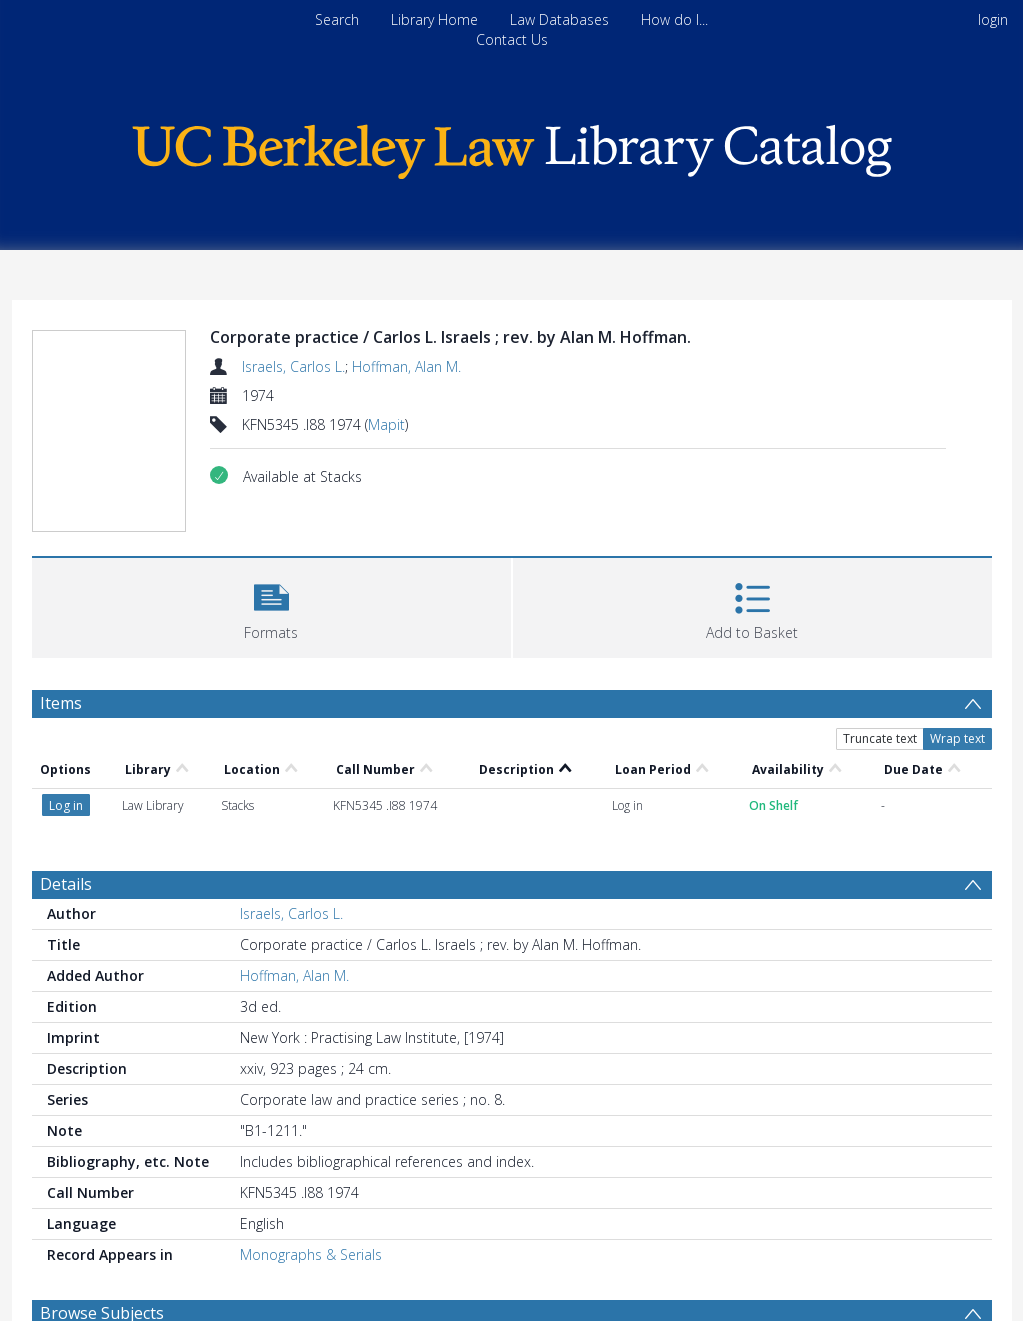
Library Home (434, 19)
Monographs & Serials (311, 1254)
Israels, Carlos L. (293, 366)
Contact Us (512, 39)
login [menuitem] (993, 19)
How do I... (674, 19)
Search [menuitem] (337, 19)
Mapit (386, 424)
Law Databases (559, 19)
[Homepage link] (512, 146)
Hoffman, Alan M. (406, 366)
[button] (271, 605)
